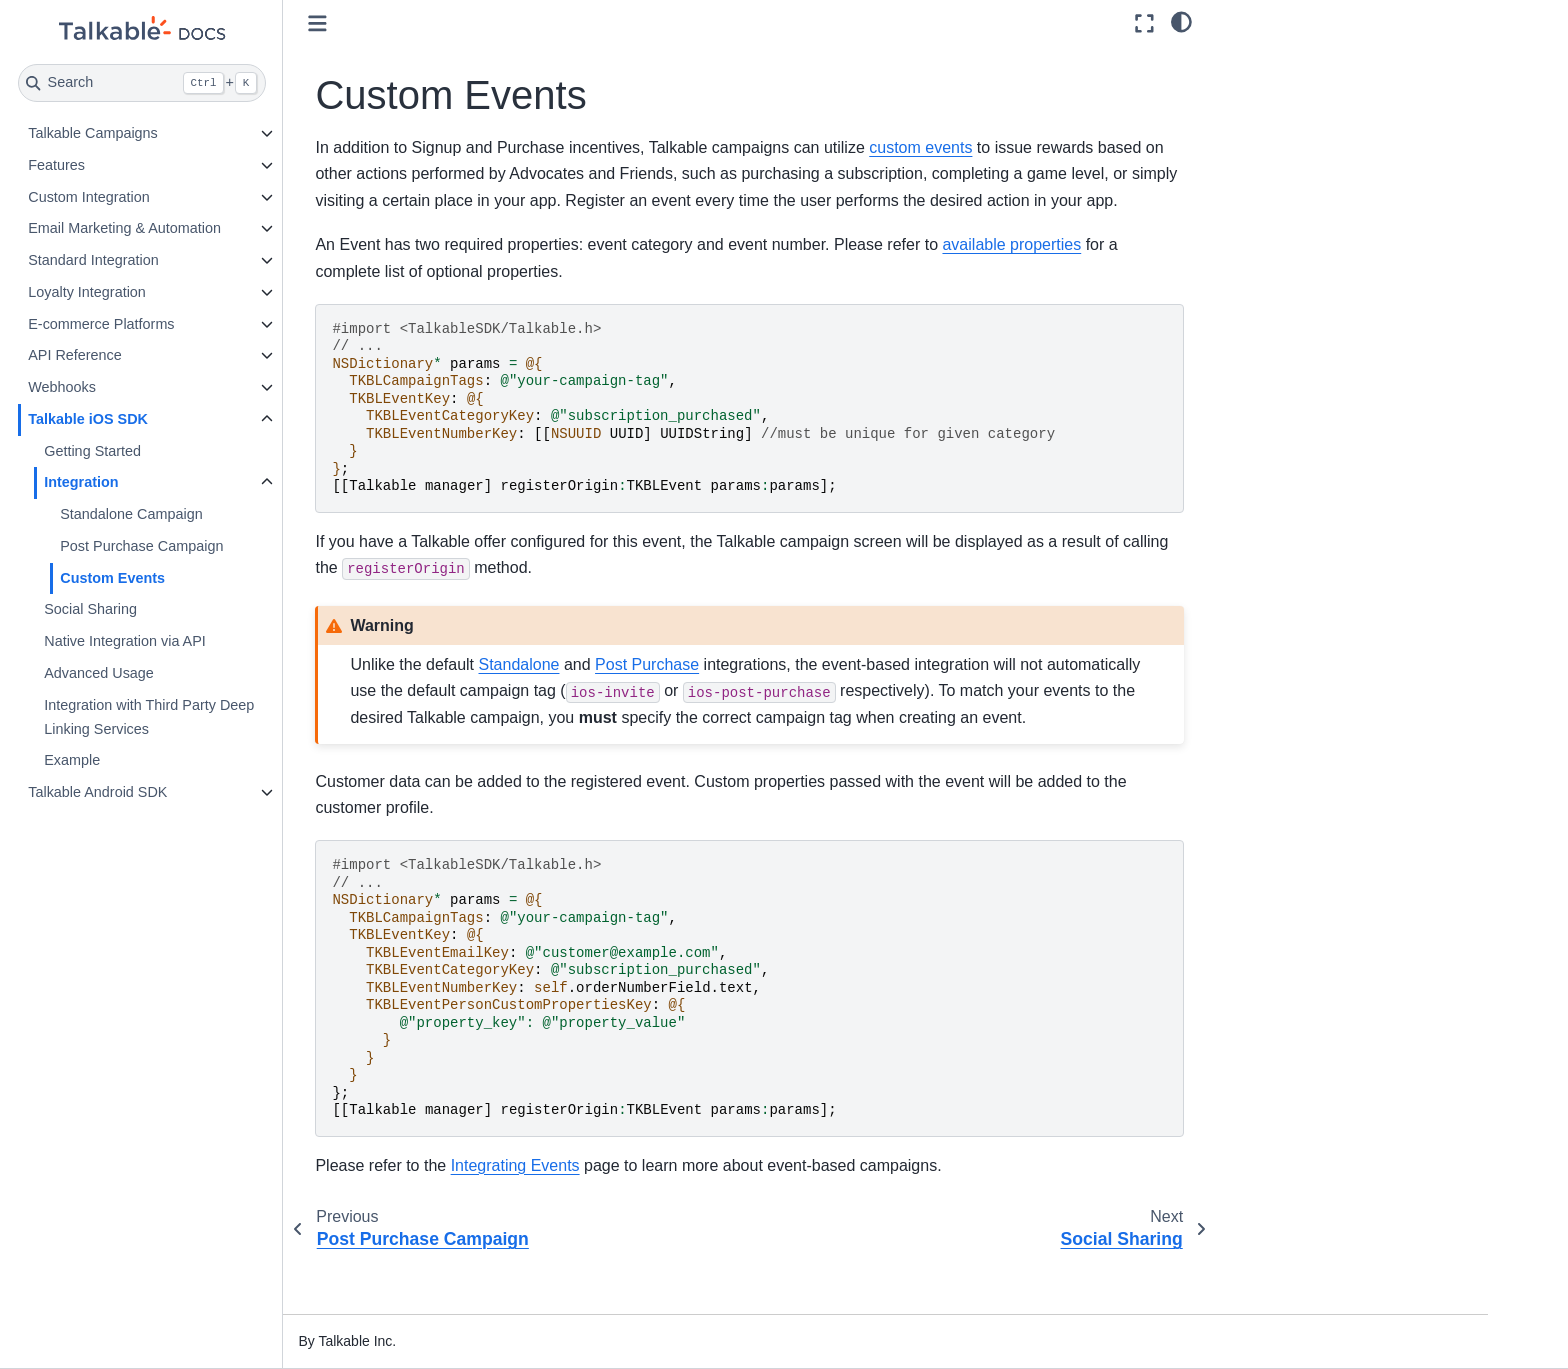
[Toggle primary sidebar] (396, 23)
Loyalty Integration (165, 292)
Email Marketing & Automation (202, 228)
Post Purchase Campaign (219, 546)
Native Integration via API (203, 641)
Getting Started (170, 451)
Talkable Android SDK (175, 792)
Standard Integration (171, 260)
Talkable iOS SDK (166, 419)
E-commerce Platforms (179, 324)
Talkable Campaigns (171, 133)
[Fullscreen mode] (1144, 23)
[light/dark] (1181, 21)
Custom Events (190, 578)
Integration (159, 482)
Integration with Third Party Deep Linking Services (227, 717)
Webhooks (140, 387)
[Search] (220, 83)
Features (134, 165)
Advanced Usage (177, 673)
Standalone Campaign (209, 514)
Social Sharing (168, 609)
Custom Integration (167, 197)
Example (150, 760)
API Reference (153, 355)
